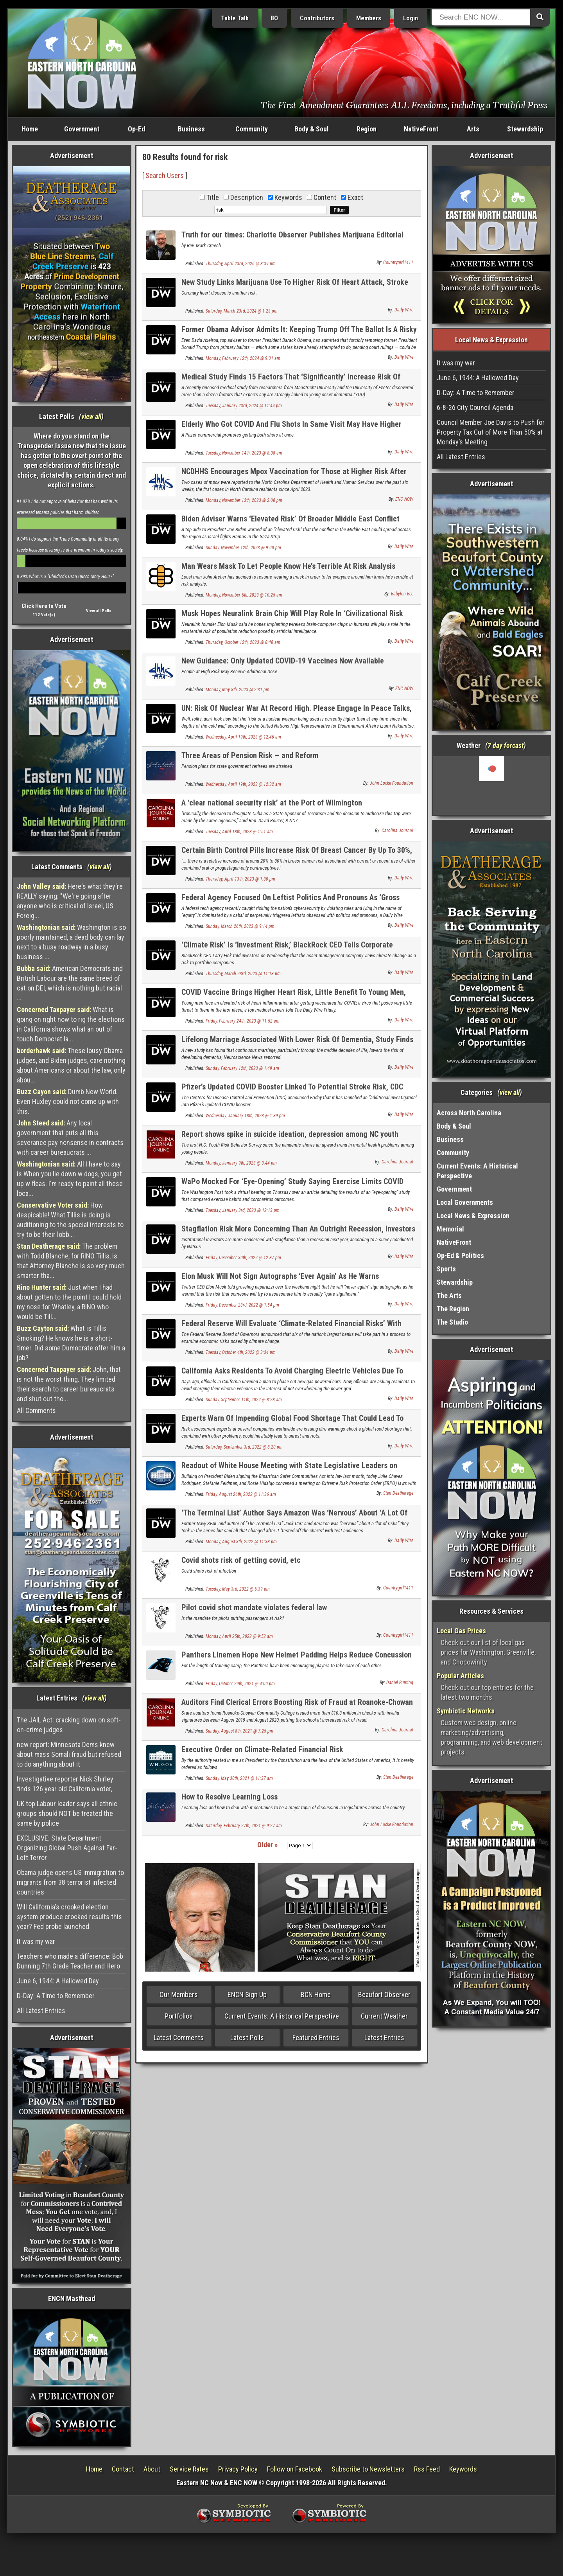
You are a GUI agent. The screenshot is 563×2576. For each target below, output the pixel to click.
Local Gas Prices (461, 1631)
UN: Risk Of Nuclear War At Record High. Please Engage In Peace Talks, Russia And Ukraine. (296, 712)
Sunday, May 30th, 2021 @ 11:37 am (239, 1778)
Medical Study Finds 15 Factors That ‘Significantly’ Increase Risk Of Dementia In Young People (290, 381)
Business (191, 129)
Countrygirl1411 (398, 262)
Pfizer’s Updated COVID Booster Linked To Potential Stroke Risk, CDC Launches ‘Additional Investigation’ (292, 1091)
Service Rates (189, 2469)
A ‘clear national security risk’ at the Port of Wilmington (271, 802)
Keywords (463, 2469)
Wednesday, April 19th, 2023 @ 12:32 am (243, 784)
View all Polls (98, 610)
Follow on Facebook (294, 2469)
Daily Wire (403, 310)
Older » (267, 1845)
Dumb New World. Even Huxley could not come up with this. (68, 1101)
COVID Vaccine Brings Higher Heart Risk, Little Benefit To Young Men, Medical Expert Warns (293, 996)
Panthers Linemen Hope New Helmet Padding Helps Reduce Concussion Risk (296, 1659)
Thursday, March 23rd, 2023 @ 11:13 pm (243, 973)
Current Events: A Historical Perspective (281, 2016)
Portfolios (179, 2016)
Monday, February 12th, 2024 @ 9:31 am (243, 358)
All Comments (36, 1410)
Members (368, 18)
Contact (123, 2469)
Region (367, 129)
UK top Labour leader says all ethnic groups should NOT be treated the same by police (67, 1813)
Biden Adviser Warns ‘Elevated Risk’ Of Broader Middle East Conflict (290, 518)
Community (251, 129)
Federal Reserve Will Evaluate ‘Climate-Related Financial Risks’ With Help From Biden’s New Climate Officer (291, 1328)
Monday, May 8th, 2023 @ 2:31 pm (237, 689)
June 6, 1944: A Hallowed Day (58, 1981)
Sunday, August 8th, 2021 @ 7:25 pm (239, 1731)
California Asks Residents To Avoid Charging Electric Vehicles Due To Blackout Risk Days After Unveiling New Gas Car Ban (292, 1375)
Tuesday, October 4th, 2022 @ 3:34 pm (241, 1352)
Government (81, 129)
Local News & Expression (473, 1216)
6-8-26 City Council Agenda (475, 407)
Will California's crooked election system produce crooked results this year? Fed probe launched (69, 1917)
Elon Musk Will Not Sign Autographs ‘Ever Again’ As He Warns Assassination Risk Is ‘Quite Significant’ (280, 1280)
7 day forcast (506, 745)
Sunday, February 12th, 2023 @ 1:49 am (242, 1068)
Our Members (179, 1994)
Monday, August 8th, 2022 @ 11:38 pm (241, 1541)
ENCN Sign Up (247, 1994)
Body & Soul (311, 129)
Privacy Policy (238, 2469)
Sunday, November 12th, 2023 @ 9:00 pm (243, 547)
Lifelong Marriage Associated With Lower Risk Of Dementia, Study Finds (297, 1039)
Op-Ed (136, 129)
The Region (453, 1309)
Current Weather (384, 2016)
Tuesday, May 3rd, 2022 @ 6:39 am (238, 1589)
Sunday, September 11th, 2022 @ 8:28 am (244, 1399)
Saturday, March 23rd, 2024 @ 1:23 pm (242, 311)
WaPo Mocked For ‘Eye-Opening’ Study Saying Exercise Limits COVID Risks (292, 1186)
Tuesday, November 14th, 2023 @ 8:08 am (244, 453)
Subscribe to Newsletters (368, 2469)
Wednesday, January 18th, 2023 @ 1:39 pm (245, 1115)
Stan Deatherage (398, 1493)
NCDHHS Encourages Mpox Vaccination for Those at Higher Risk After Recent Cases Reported (294, 476)
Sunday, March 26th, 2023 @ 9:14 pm (240, 926)
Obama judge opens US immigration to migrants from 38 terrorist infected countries (70, 1882)
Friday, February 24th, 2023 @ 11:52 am (243, 1021)
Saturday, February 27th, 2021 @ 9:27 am (244, 1825)
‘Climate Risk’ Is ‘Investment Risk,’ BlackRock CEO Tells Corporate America (287, 949)
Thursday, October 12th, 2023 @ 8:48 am (243, 642)
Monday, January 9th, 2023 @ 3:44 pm (241, 1163)
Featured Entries (315, 2037)
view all (91, 416)
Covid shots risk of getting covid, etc (241, 1560)
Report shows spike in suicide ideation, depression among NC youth (289, 1134)
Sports (446, 1269)
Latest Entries (384, 2037)
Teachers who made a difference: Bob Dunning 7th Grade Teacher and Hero (70, 1961)
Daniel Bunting (399, 1682)
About (151, 2469)
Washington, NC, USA (491, 785)
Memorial (450, 1229)
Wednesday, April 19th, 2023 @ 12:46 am (243, 737)
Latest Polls (247, 2037)
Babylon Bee (402, 594)
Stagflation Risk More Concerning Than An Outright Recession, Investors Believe (298, 1233)
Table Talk (235, 18)
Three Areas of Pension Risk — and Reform (250, 755)
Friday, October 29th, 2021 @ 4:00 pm (240, 1683)
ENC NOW (404, 499)
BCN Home (316, 1994)
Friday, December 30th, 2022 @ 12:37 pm (243, 1257)
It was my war (36, 1941)
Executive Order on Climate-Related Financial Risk (262, 1749)
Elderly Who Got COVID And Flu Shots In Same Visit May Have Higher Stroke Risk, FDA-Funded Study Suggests (291, 428)
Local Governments (465, 1202)
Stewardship (525, 129)
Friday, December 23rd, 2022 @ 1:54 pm (242, 1305)
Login (410, 18)
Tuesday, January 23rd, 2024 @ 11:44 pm (244, 405)
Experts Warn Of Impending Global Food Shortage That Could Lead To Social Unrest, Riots (292, 1422)
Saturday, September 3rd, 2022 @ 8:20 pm (244, 1447)
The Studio (452, 1322)
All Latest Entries (41, 2010)
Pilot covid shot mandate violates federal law (254, 1607)
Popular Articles (460, 1676)
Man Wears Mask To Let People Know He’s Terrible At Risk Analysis (288, 566)
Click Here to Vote (44, 605)
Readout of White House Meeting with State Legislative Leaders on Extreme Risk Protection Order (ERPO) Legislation (289, 1470)
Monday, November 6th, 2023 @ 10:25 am (244, 595)
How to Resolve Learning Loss (229, 1796)
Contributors (317, 18)
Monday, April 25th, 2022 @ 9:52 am (239, 1636)
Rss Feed (427, 2469)
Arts (473, 129)
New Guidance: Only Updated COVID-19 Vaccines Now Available (282, 660)
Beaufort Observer (384, 1994)
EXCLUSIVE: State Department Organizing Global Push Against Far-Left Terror (67, 1848)
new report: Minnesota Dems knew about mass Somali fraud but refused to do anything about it (69, 1754)
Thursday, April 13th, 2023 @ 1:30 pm (240, 879)
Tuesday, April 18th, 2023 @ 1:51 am (239, 831)
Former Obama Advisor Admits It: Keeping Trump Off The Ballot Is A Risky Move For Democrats (299, 334)
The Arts (449, 1295)
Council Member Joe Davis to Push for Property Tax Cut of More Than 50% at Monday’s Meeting (491, 432)
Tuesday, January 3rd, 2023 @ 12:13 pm (243, 1210)
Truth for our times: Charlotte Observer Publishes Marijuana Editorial (292, 234)
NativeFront (421, 129)
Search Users (164, 175)
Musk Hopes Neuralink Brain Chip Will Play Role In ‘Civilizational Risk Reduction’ (292, 618)
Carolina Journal (397, 830)
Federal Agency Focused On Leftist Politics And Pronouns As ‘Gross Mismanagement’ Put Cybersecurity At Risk (290, 902)
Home (30, 129)
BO (274, 18)
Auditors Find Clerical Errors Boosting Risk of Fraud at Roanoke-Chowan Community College (297, 1706)
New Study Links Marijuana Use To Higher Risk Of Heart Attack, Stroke (294, 282)
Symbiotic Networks (466, 1711)
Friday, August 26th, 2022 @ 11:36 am (241, 1494)
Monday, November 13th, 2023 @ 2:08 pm (244, 500)
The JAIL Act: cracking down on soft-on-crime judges (69, 1725)
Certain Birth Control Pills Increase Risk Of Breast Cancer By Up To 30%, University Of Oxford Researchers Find (296, 854)
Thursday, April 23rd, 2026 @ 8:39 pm (241, 263)
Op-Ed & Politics (460, 1255)
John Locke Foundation (391, 783)
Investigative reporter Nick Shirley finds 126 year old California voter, (65, 1784)
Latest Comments (179, 2037)
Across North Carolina (469, 1113)
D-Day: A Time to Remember (56, 1996)
